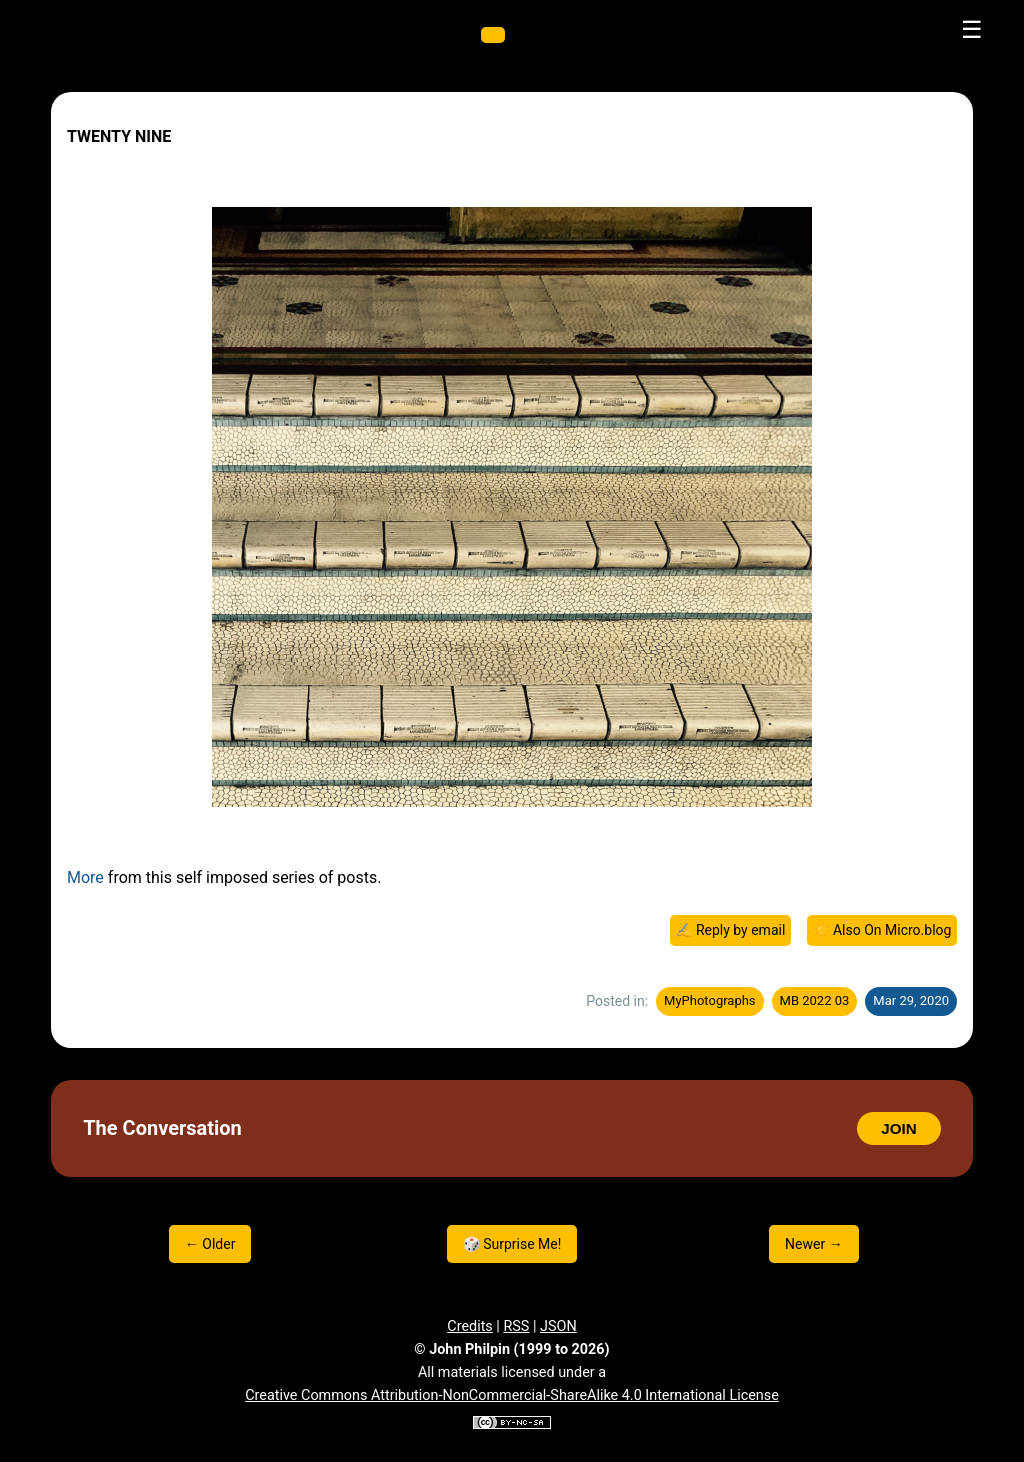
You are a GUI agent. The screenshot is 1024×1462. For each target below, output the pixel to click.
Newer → (814, 1244)
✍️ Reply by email (730, 930)
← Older (210, 1244)
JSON (558, 1326)
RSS (516, 1326)
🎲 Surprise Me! (512, 1244)
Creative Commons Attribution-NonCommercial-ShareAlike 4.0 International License (512, 1395)
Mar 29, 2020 (911, 1000)
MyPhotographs (710, 1000)
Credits (470, 1326)
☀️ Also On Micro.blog (882, 930)
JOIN (898, 1128)
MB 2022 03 (815, 1000)
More (85, 877)
